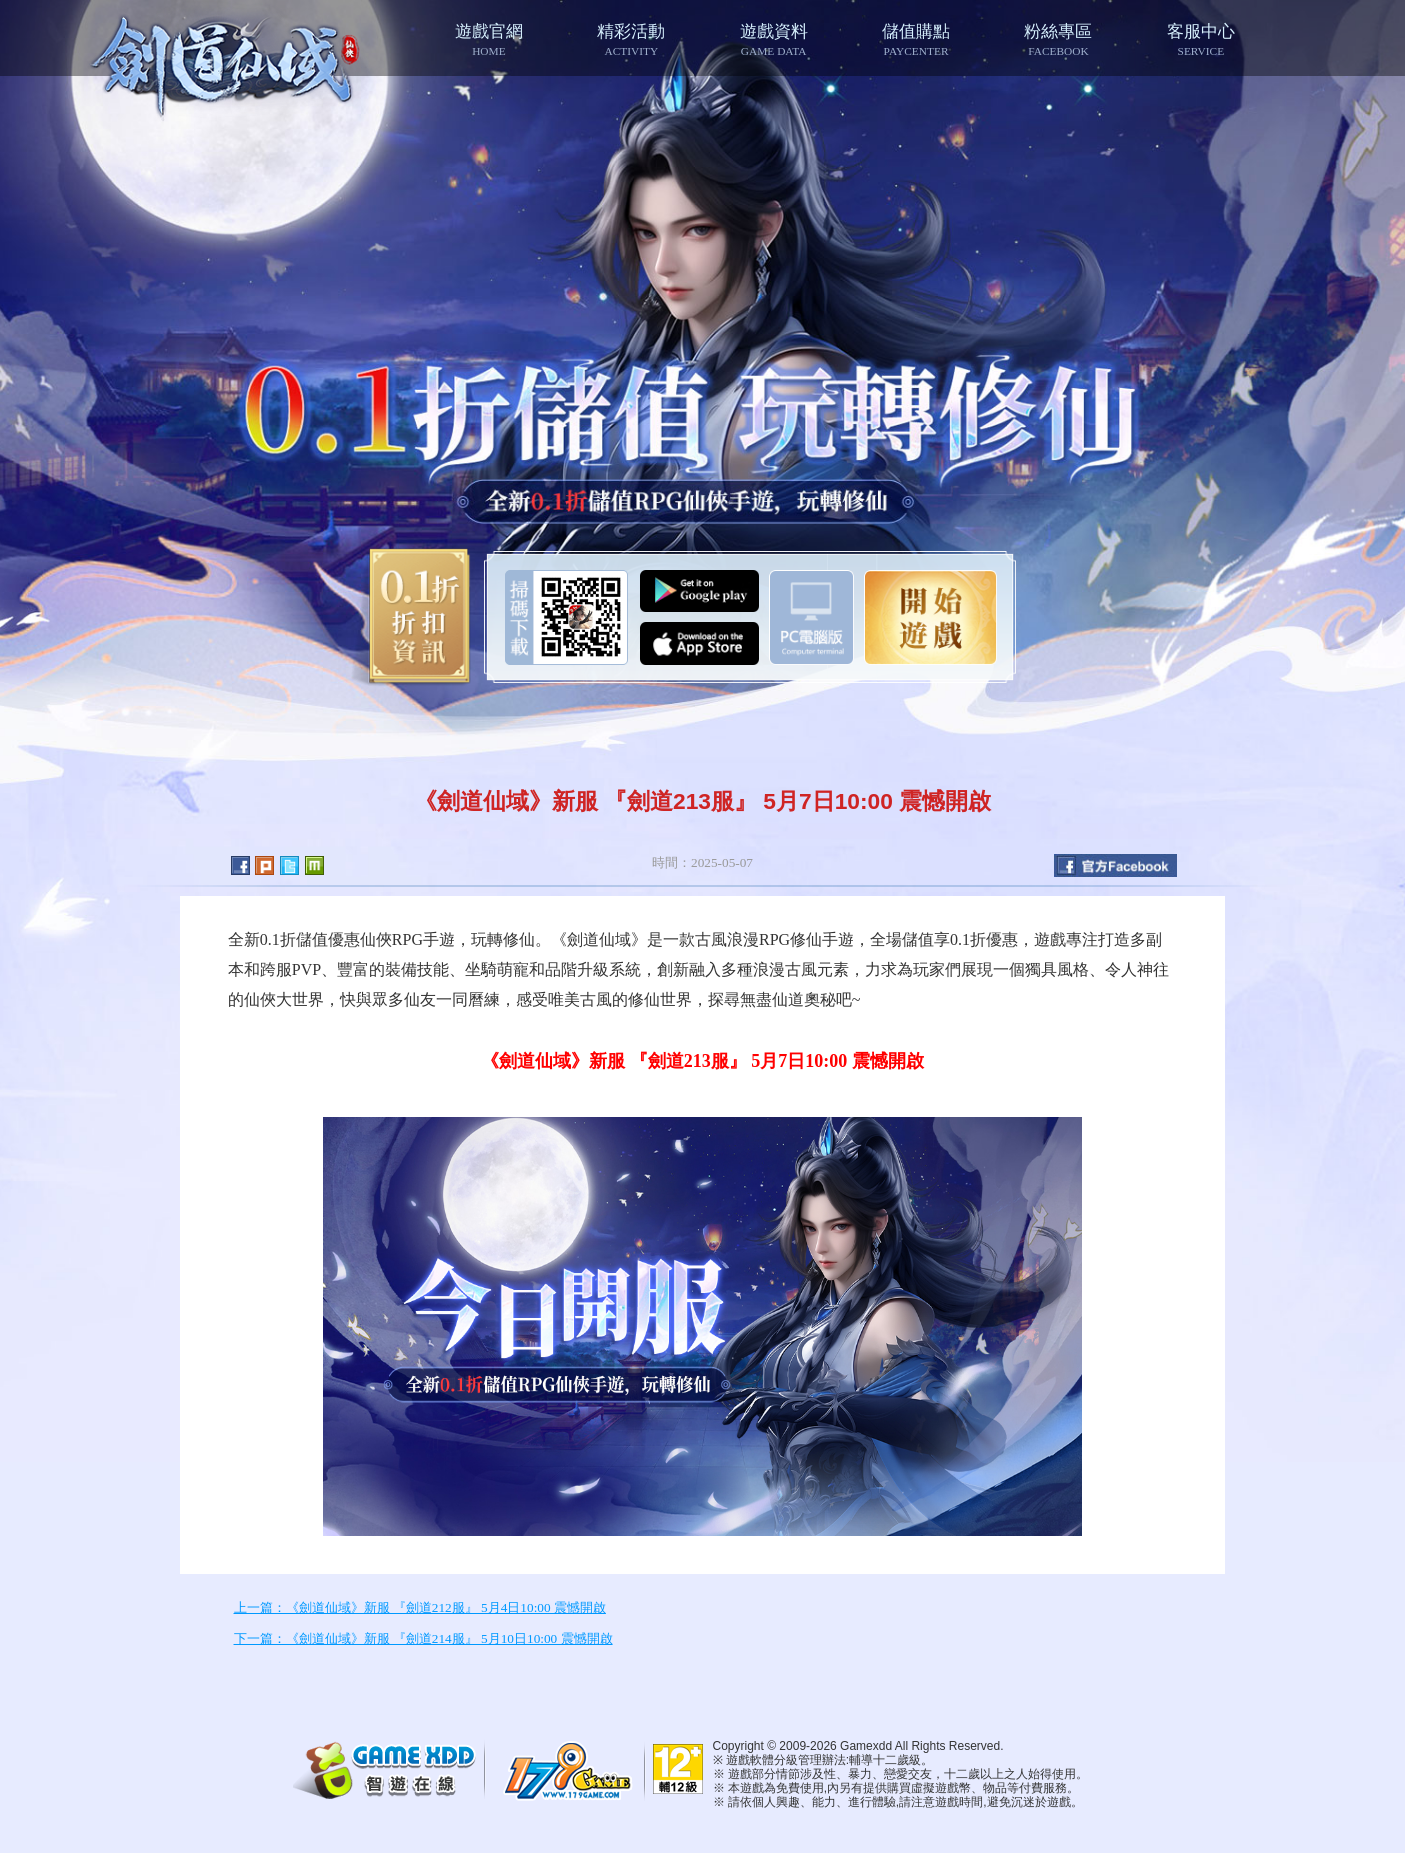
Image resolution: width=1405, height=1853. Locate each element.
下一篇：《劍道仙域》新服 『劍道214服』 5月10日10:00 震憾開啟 (423, 1638)
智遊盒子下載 (811, 617)
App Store (700, 643)
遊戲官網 (489, 39)
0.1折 (412, 617)
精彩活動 (631, 39)
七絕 (227, 61)
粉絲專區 (1058, 39)
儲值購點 (916, 39)
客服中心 (1201, 39)
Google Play (700, 591)
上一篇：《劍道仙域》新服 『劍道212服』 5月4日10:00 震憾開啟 (420, 1607)
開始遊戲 (930, 617)
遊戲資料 (773, 39)
